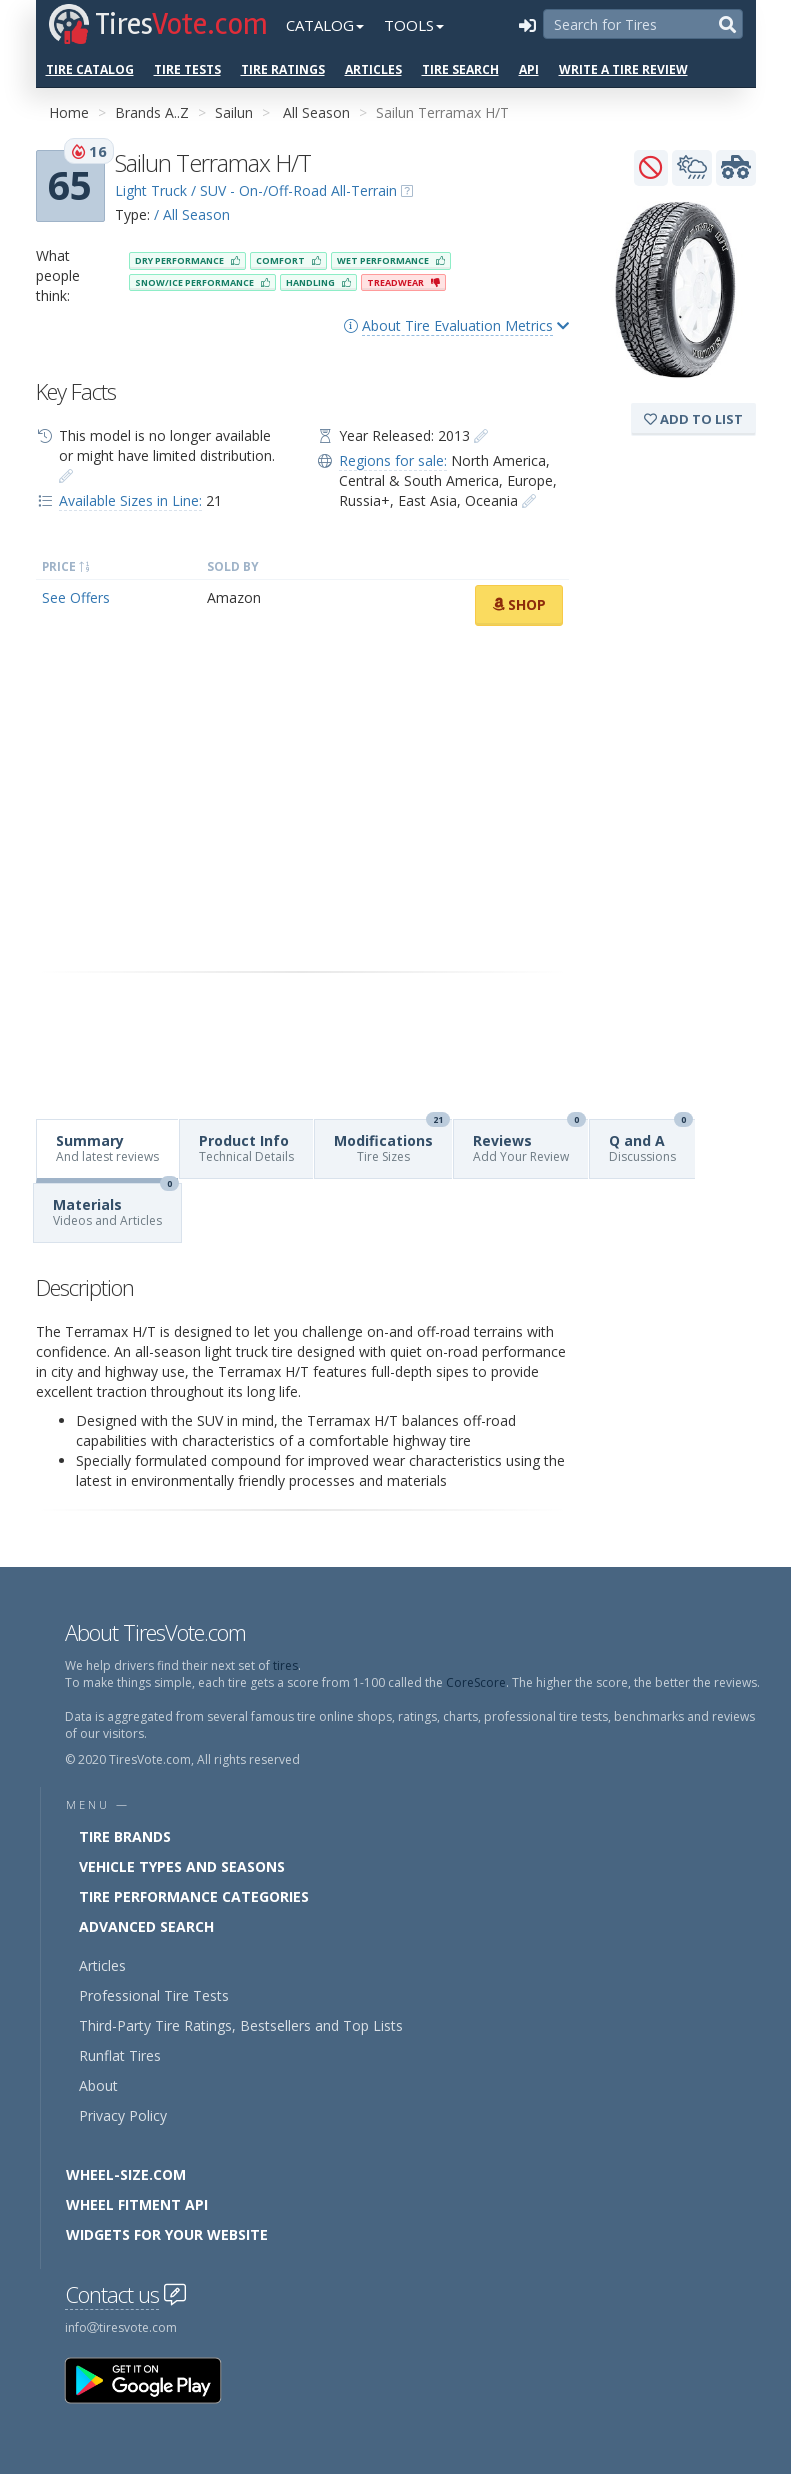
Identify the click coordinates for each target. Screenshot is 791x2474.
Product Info (246, 1148)
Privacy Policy (123, 2115)
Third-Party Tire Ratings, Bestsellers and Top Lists (241, 2025)
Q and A (651, 1142)
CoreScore (476, 1682)
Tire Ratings (283, 69)
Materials (116, 1206)
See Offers (76, 597)
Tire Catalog (90, 69)
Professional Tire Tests (154, 1995)
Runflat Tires (120, 2055)
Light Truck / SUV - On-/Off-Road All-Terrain (256, 190)
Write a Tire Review (623, 69)
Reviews (529, 1142)
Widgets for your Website (167, 2234)
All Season (316, 112)
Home (69, 112)
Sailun (234, 112)
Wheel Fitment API (137, 2204)
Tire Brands (125, 1836)
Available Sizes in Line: (130, 500)
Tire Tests (187, 69)
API (529, 69)
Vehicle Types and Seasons (182, 1866)
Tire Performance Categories (194, 1896)
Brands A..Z (152, 112)
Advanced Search (146, 1926)
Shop (519, 604)
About (98, 2085)
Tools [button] (414, 25)
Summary (107, 1148)
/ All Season (192, 214)
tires (285, 1665)
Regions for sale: (393, 460)
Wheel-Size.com (126, 2174)
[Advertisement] (303, 799)
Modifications (392, 1142)
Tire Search (460, 69)
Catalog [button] (325, 25)
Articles (373, 69)
